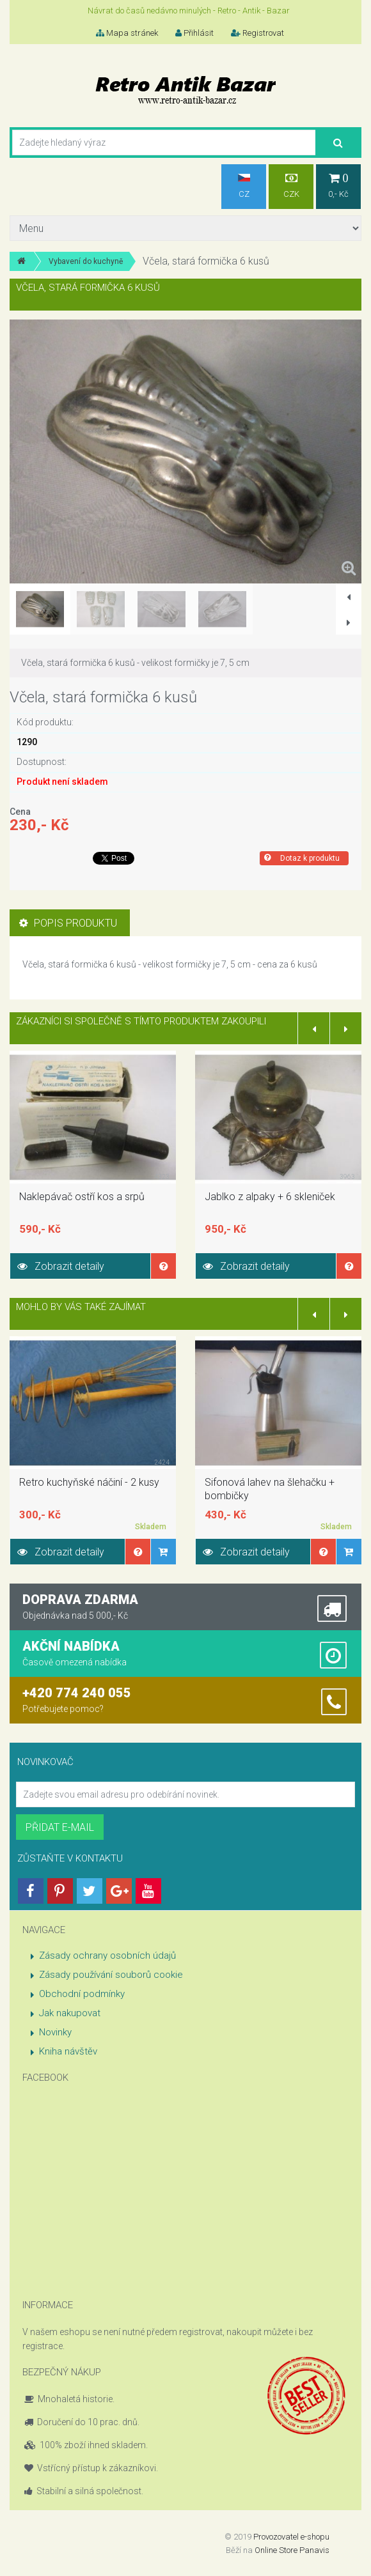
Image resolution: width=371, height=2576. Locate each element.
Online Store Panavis (292, 2550)
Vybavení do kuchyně (86, 261)
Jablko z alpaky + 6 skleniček (270, 1197)
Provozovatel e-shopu (291, 2536)
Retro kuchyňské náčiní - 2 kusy (89, 1482)
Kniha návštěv (68, 2051)
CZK (291, 186)
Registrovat (257, 33)
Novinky (55, 2032)
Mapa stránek (127, 33)
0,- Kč (338, 186)
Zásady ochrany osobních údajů (107, 1955)
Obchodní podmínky (82, 1994)
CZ (244, 186)
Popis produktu (68, 923)
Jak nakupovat (69, 2013)
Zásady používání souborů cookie (111, 1974)
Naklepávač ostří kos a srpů (82, 1197)
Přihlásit (194, 33)
